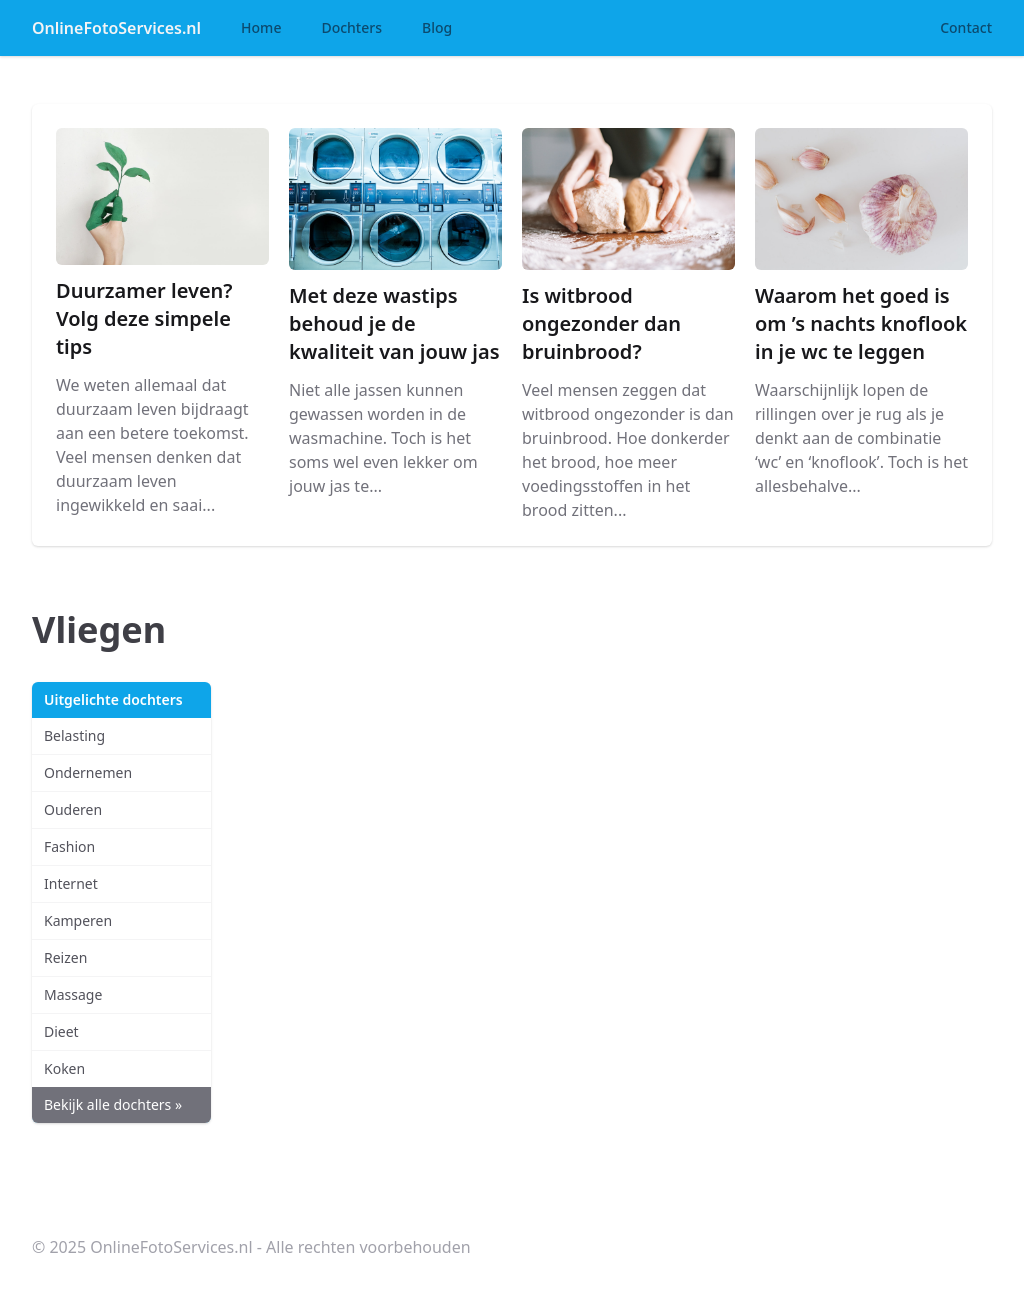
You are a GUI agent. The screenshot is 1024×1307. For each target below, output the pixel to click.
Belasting (74, 735)
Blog (437, 27)
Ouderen (73, 809)
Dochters (351, 27)
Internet (71, 883)
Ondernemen (88, 772)
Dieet (61, 1031)
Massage (73, 994)
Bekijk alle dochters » (113, 1104)
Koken (64, 1068)
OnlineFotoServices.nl (116, 28)
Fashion (69, 846)
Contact (966, 27)
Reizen (65, 957)
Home (261, 27)
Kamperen (78, 920)
